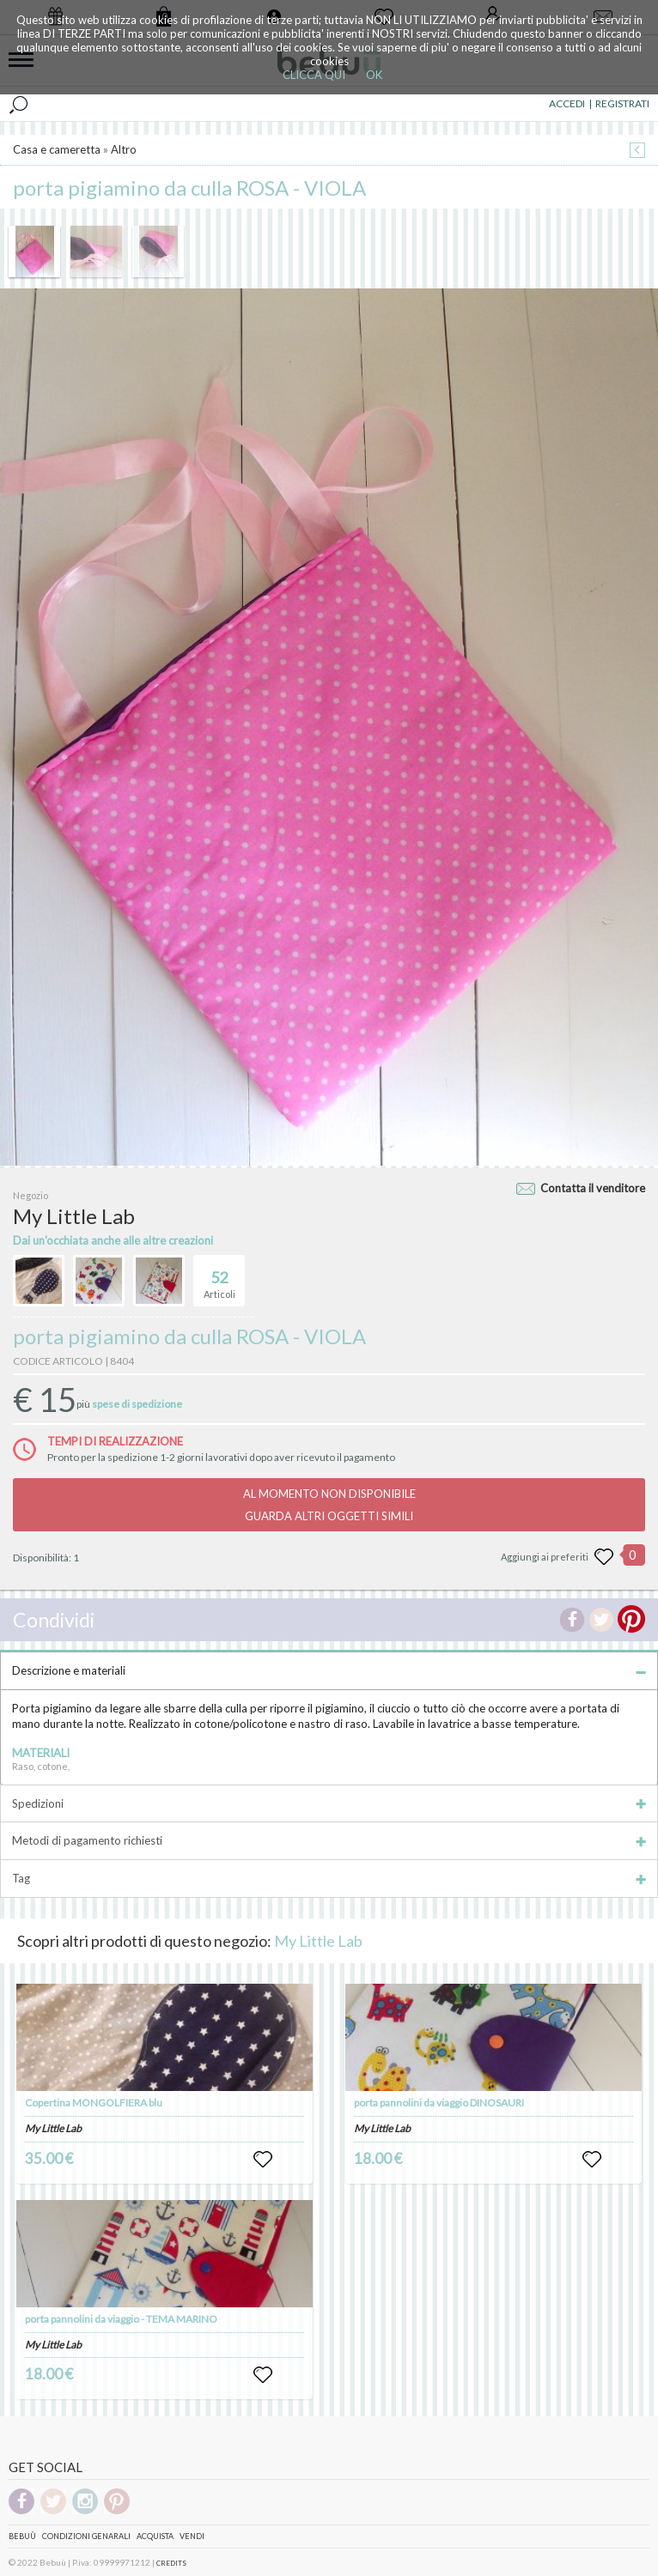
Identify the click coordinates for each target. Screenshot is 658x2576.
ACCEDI (567, 103)
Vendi (192, 2536)
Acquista (155, 2536)
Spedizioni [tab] (329, 1803)
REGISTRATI (622, 103)
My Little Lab (318, 1940)
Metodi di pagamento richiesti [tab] (329, 1840)
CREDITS (171, 2563)
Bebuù (22, 2536)
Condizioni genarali (86, 2536)
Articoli (219, 1277)
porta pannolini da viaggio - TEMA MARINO (121, 2318)
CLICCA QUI (314, 75)
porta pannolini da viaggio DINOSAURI (439, 2102)
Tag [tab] (329, 1878)
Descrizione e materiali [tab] (329, 1670)
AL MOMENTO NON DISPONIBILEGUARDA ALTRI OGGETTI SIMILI (329, 1505)
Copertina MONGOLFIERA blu (93, 2102)
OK (374, 75)
